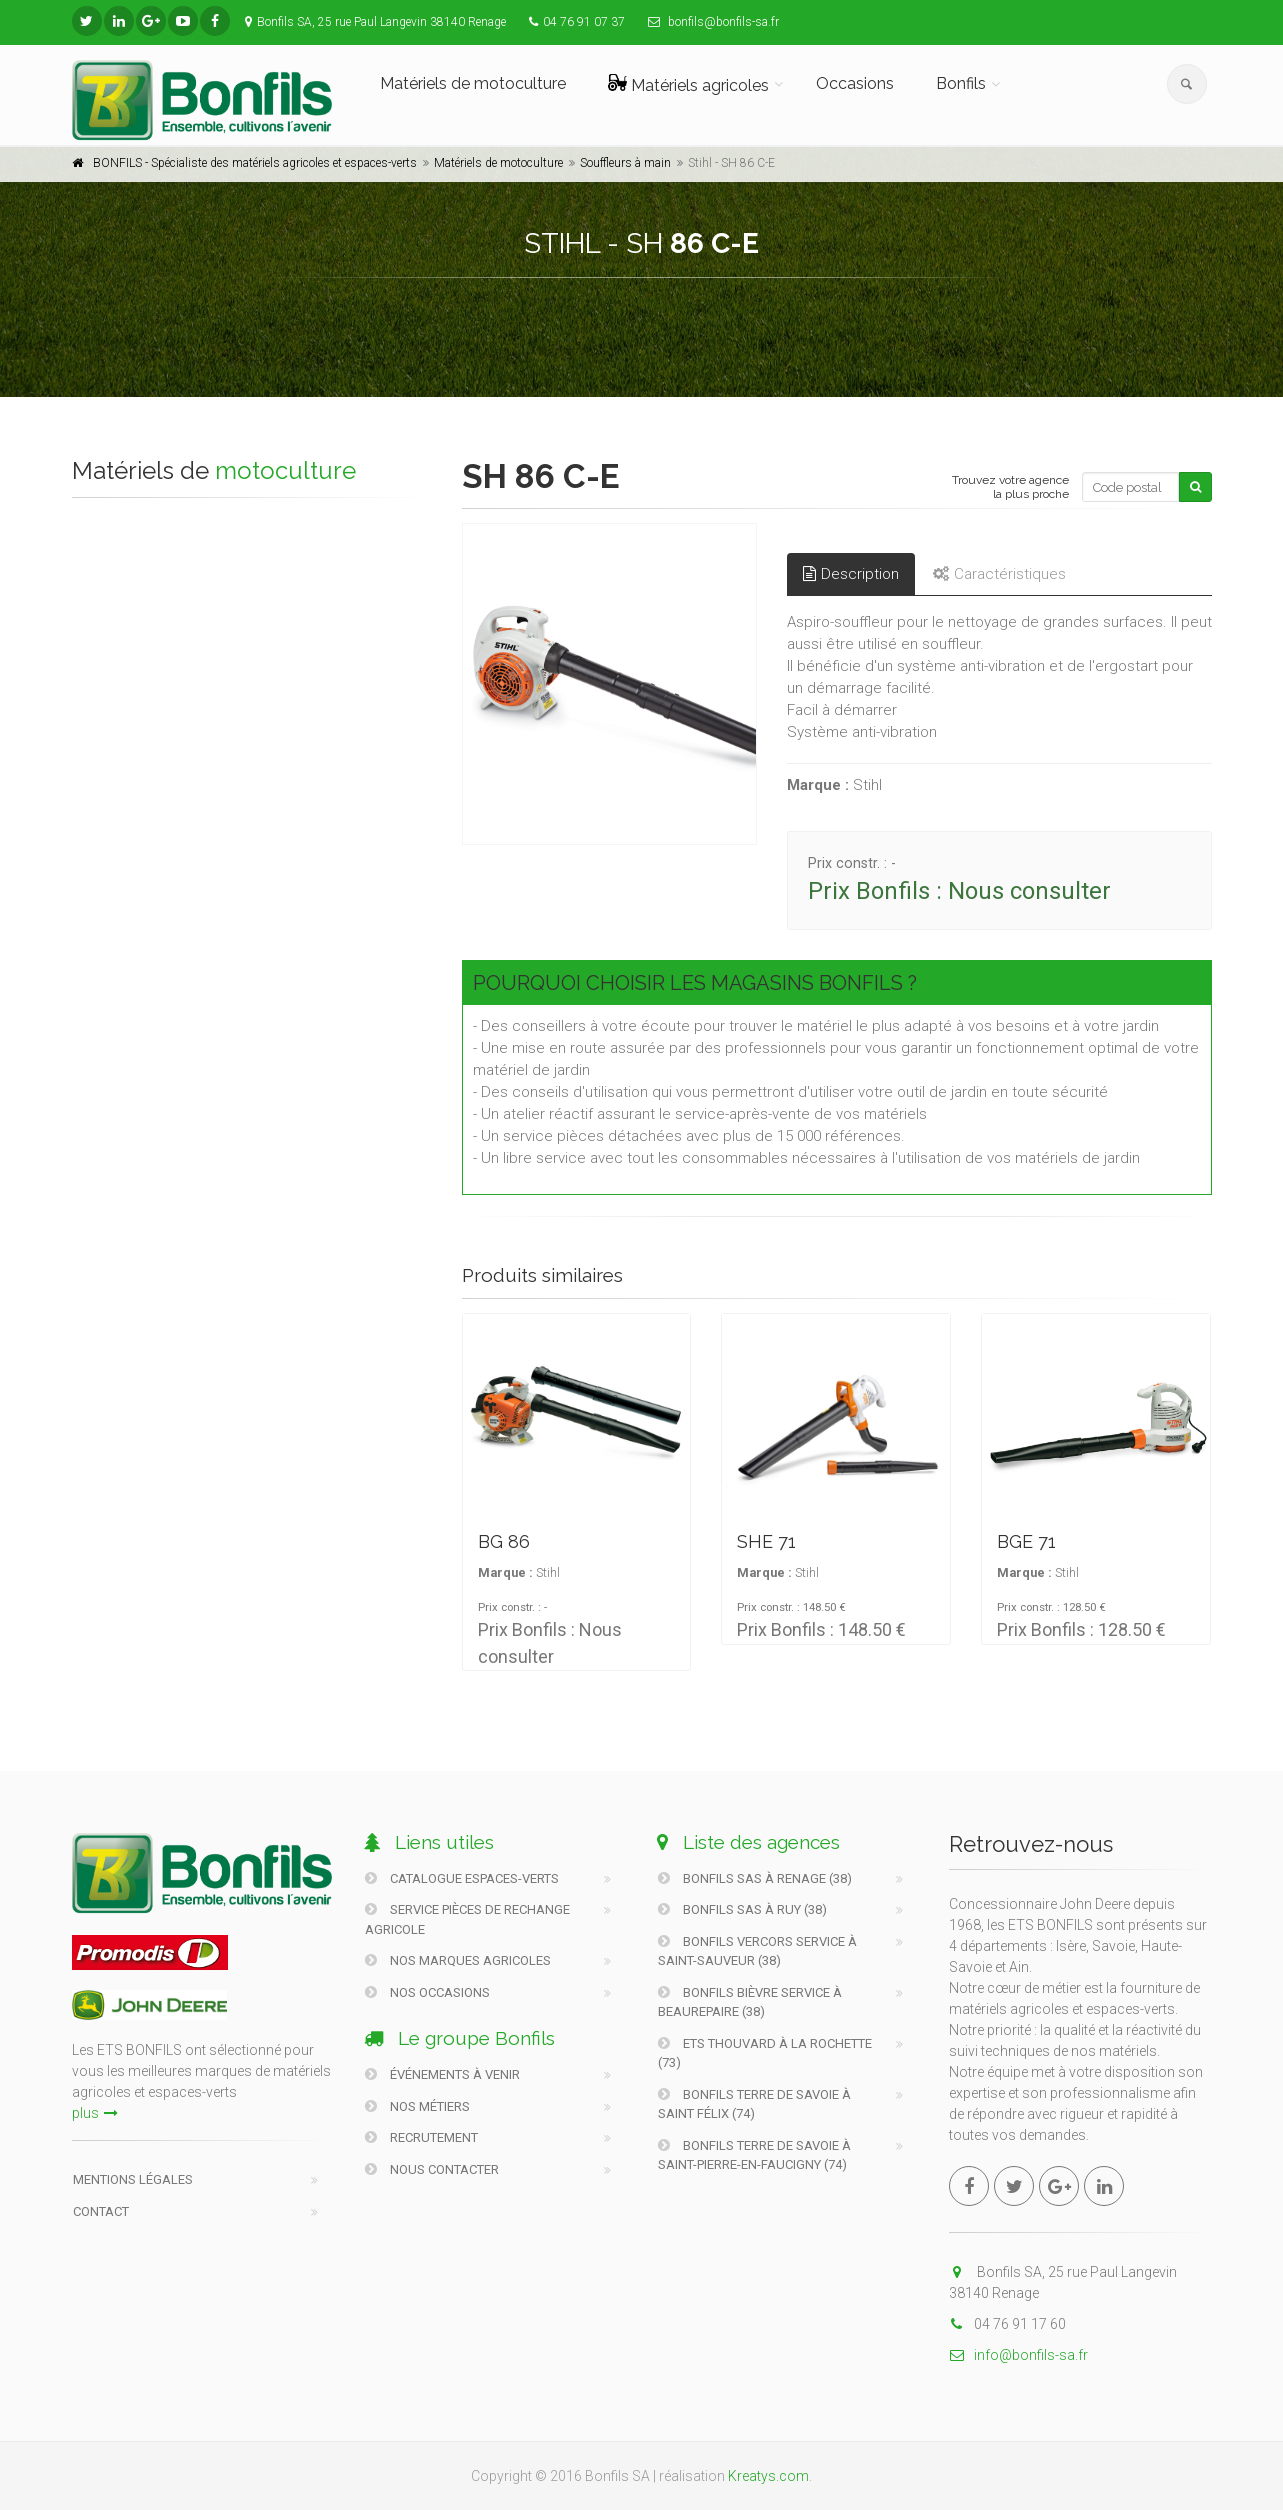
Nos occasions (427, 1992)
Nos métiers (417, 2106)
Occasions (855, 83)
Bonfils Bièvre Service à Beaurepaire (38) (750, 2002)
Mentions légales (133, 2179)
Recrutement (421, 2137)
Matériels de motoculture (473, 83)
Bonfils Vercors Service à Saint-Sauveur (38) (757, 1951)
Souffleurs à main (625, 163)
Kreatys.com (768, 2476)
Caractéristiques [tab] (999, 574)
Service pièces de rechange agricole (467, 1919)
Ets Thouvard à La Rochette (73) (765, 2053)
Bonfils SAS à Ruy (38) (742, 1909)
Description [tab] (851, 574)
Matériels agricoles (688, 84)
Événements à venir (442, 2074)
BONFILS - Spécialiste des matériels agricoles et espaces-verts (255, 163)
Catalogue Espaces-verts (462, 1878)
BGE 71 (1026, 1541)
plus (95, 2113)
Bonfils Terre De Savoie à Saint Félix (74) (754, 2104)
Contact (101, 2211)
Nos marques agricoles (458, 1960)
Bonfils (961, 83)
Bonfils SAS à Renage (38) (755, 1878)
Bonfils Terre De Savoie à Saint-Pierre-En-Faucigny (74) (754, 2155)
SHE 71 (766, 1541)
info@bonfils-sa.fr (1018, 2355)
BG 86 (504, 1541)
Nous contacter (432, 2169)
